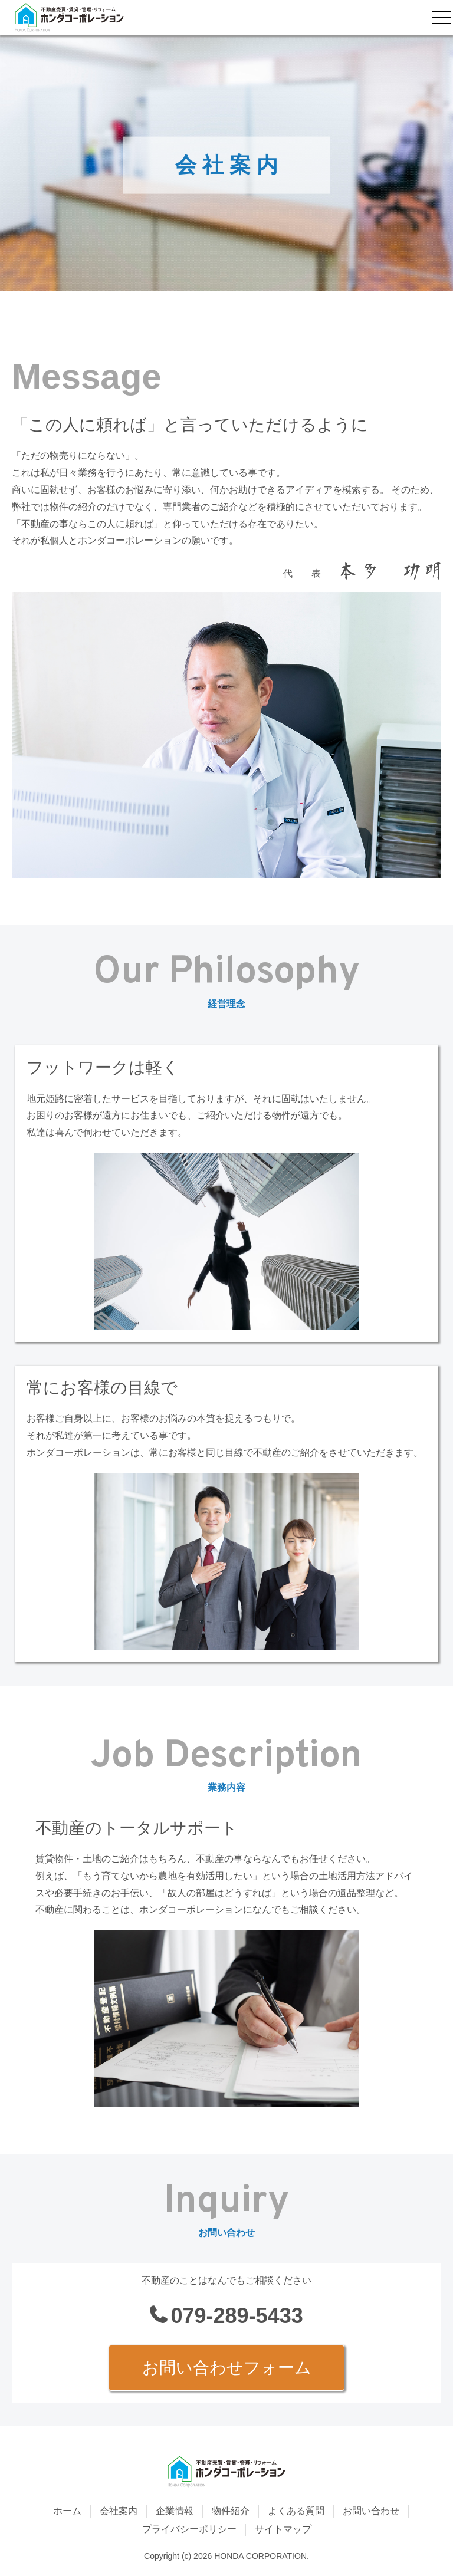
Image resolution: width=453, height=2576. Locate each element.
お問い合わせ (371, 2511)
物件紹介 (231, 2511)
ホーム (67, 2511)
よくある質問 (296, 2511)
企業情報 (174, 2511)
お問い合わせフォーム (226, 2367)
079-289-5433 (236, 2316)
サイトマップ (283, 2529)
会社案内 (118, 2511)
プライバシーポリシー (189, 2529)
